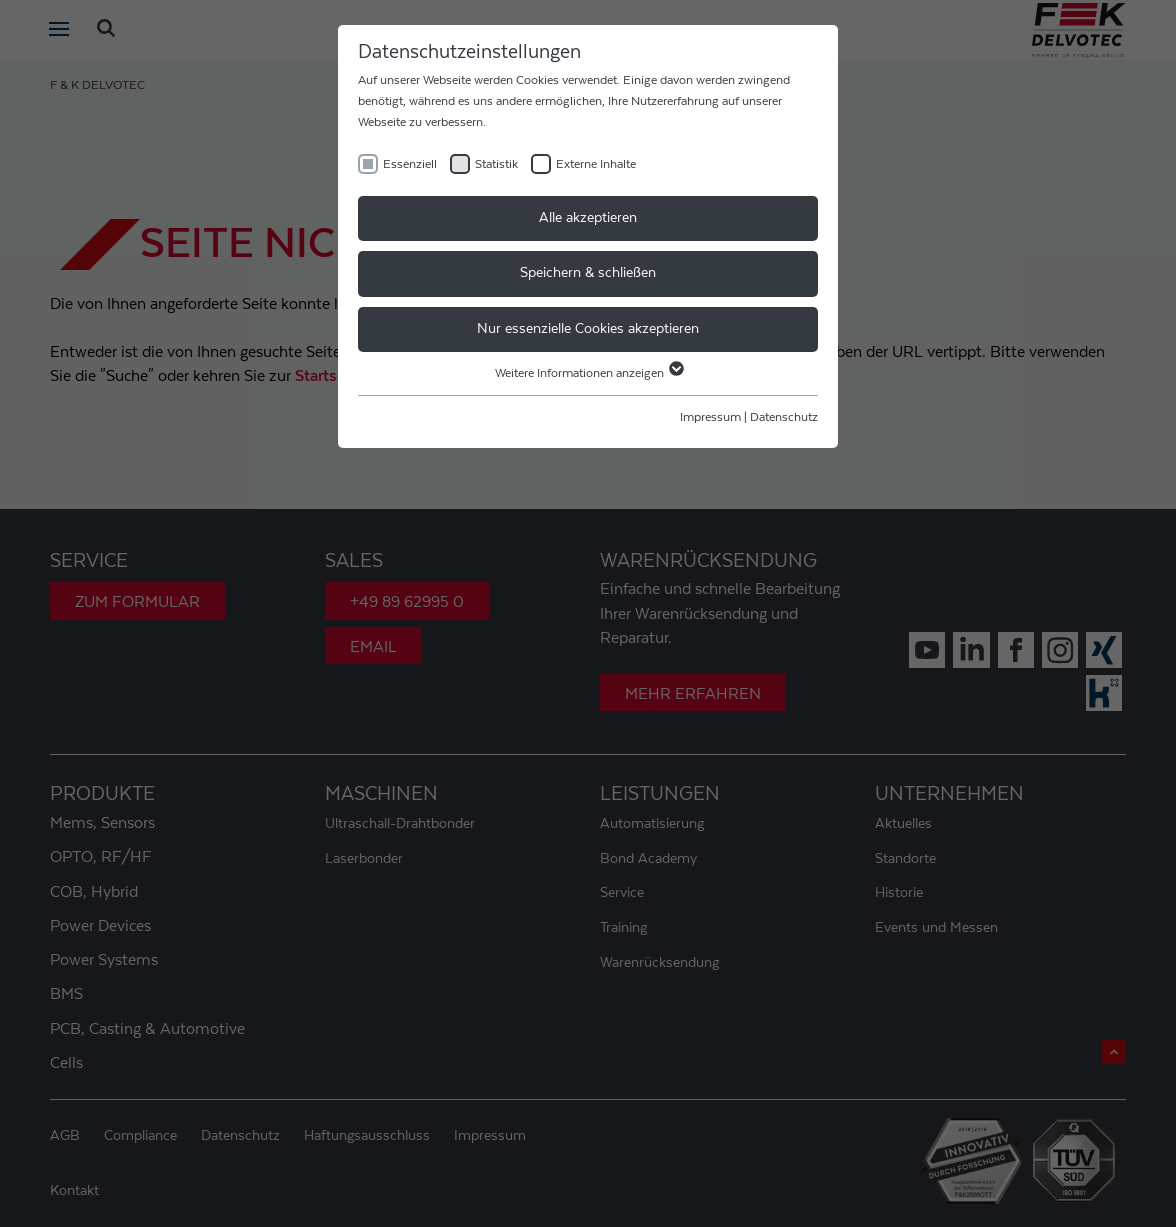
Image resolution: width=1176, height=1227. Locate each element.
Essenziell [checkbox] (410, 164)
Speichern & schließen (588, 273)
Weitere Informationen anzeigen (588, 373)
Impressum (710, 417)
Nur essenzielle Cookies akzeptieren (588, 329)
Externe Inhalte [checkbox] (596, 164)
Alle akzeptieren (588, 218)
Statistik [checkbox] (496, 164)
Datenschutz (784, 417)
